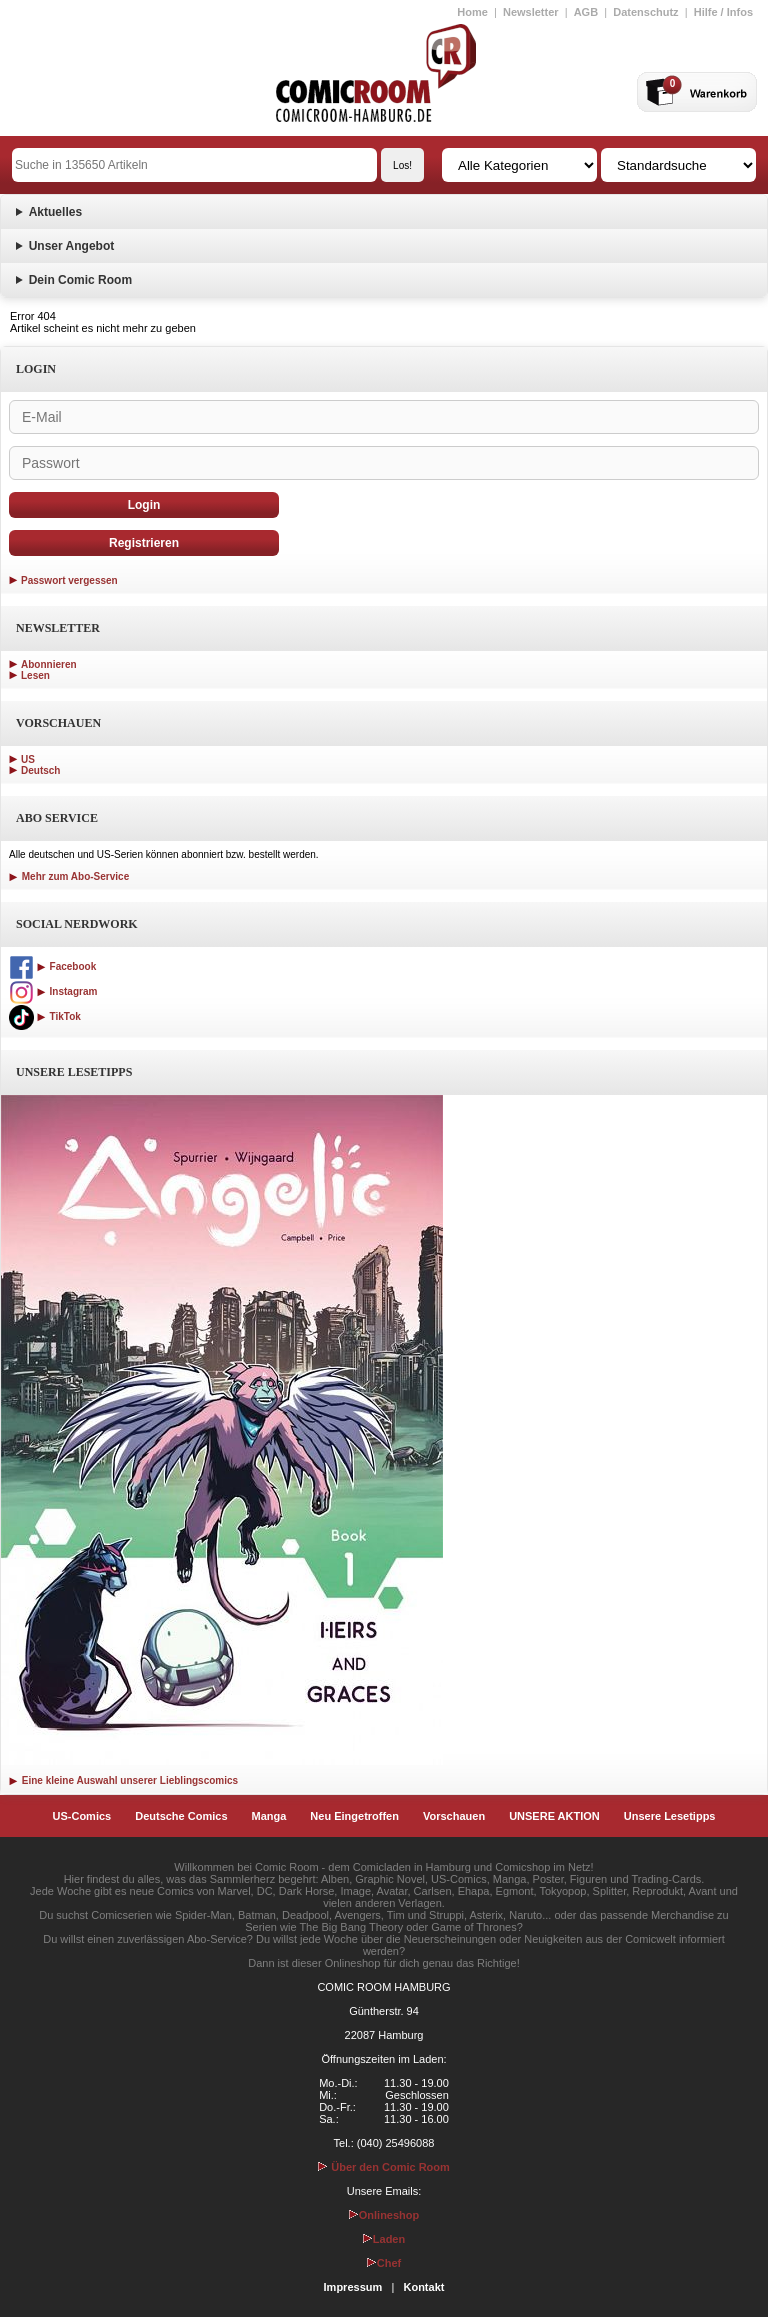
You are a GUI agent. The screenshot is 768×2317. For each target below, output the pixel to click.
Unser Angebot (72, 246)
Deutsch (40, 770)
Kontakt (423, 2287)
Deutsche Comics (181, 1816)
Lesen (35, 675)
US (28, 759)
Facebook (52, 966)
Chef (384, 2263)
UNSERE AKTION (554, 1816)
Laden (384, 2239)
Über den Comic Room (384, 2167)
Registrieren (144, 543)
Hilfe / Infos (723, 12)
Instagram (53, 991)
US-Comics (82, 1816)
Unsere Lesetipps (670, 1816)
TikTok (45, 1016)
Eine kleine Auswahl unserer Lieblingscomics (123, 1780)
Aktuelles (55, 212)
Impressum (353, 2287)
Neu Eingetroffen (354, 1816)
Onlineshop (384, 2215)
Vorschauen (454, 1816)
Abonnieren (49, 664)
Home (472, 12)
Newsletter (531, 12)
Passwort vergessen (69, 580)
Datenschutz (645, 12)
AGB (586, 12)
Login (144, 505)
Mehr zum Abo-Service (69, 876)
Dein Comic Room (80, 280)
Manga (269, 1816)
